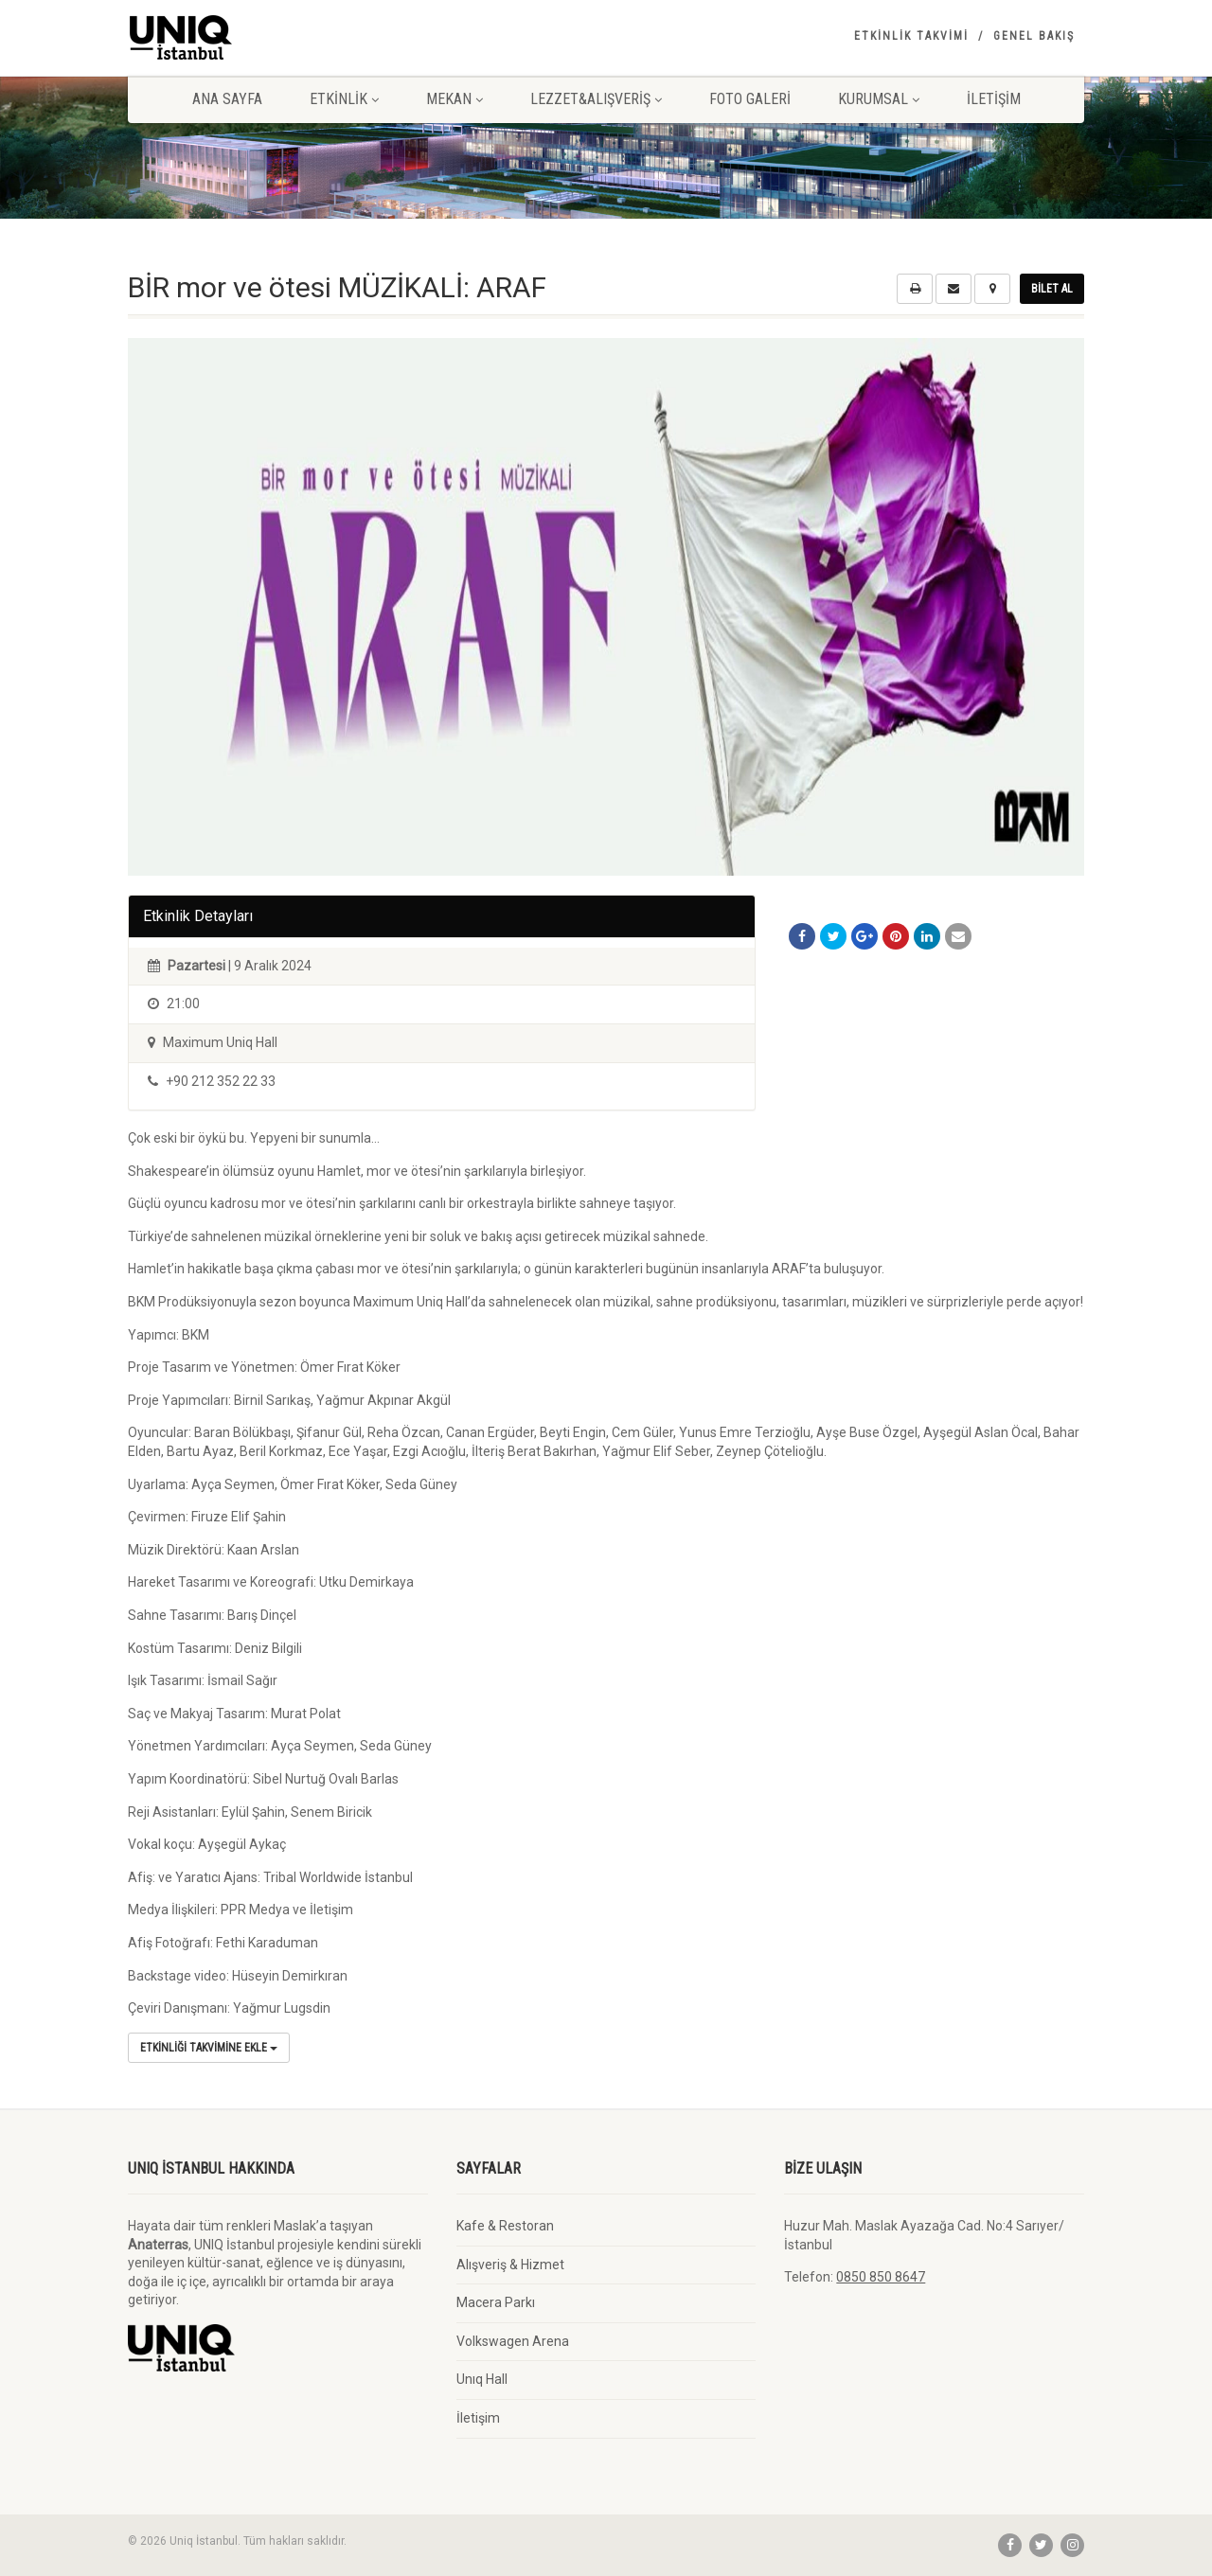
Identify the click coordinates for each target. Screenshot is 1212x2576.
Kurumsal (878, 99)
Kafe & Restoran (505, 2225)
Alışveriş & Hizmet (510, 2264)
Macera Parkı (495, 2302)
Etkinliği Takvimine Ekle (208, 2047)
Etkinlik (344, 99)
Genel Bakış (1034, 36)
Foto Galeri (750, 99)
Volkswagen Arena (512, 2341)
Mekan (454, 99)
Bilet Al (1052, 288)
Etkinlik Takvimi (911, 36)
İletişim (994, 99)
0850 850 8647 (880, 2276)
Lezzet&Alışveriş (596, 99)
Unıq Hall (482, 2379)
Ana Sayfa (227, 99)
